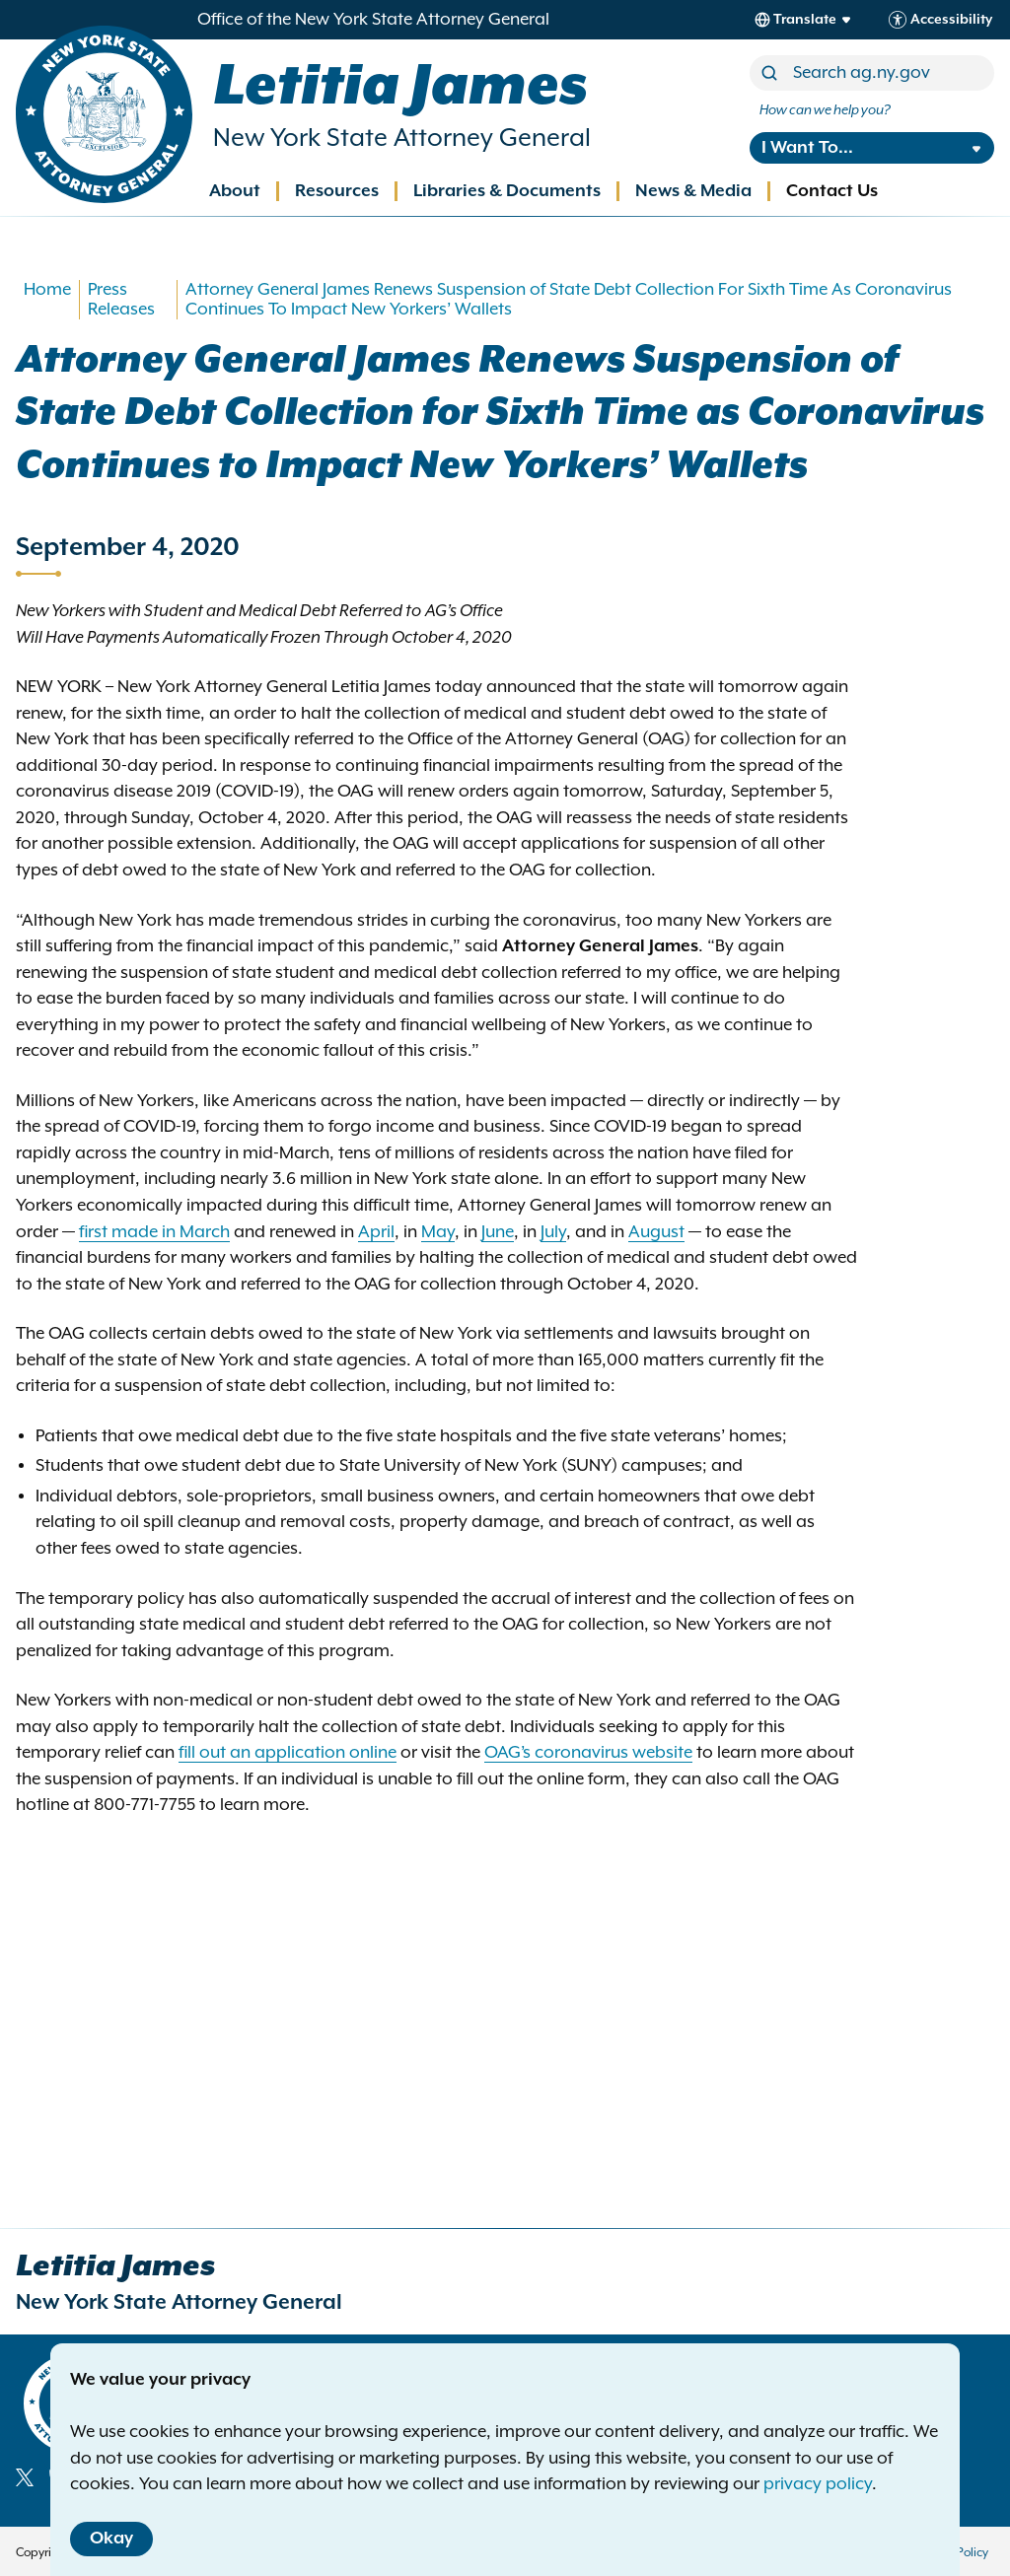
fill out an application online (288, 1753)
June (497, 1232)
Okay (111, 2538)
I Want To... (807, 148)
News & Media (693, 191)
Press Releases (121, 299)
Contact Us (832, 191)
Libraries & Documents (507, 191)
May (438, 1232)
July (553, 1232)
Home (47, 290)
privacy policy (817, 2484)
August (656, 1232)
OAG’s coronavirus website (588, 1753)
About (234, 191)
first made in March (154, 1232)
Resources (337, 191)
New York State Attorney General (402, 138)
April (376, 1232)
